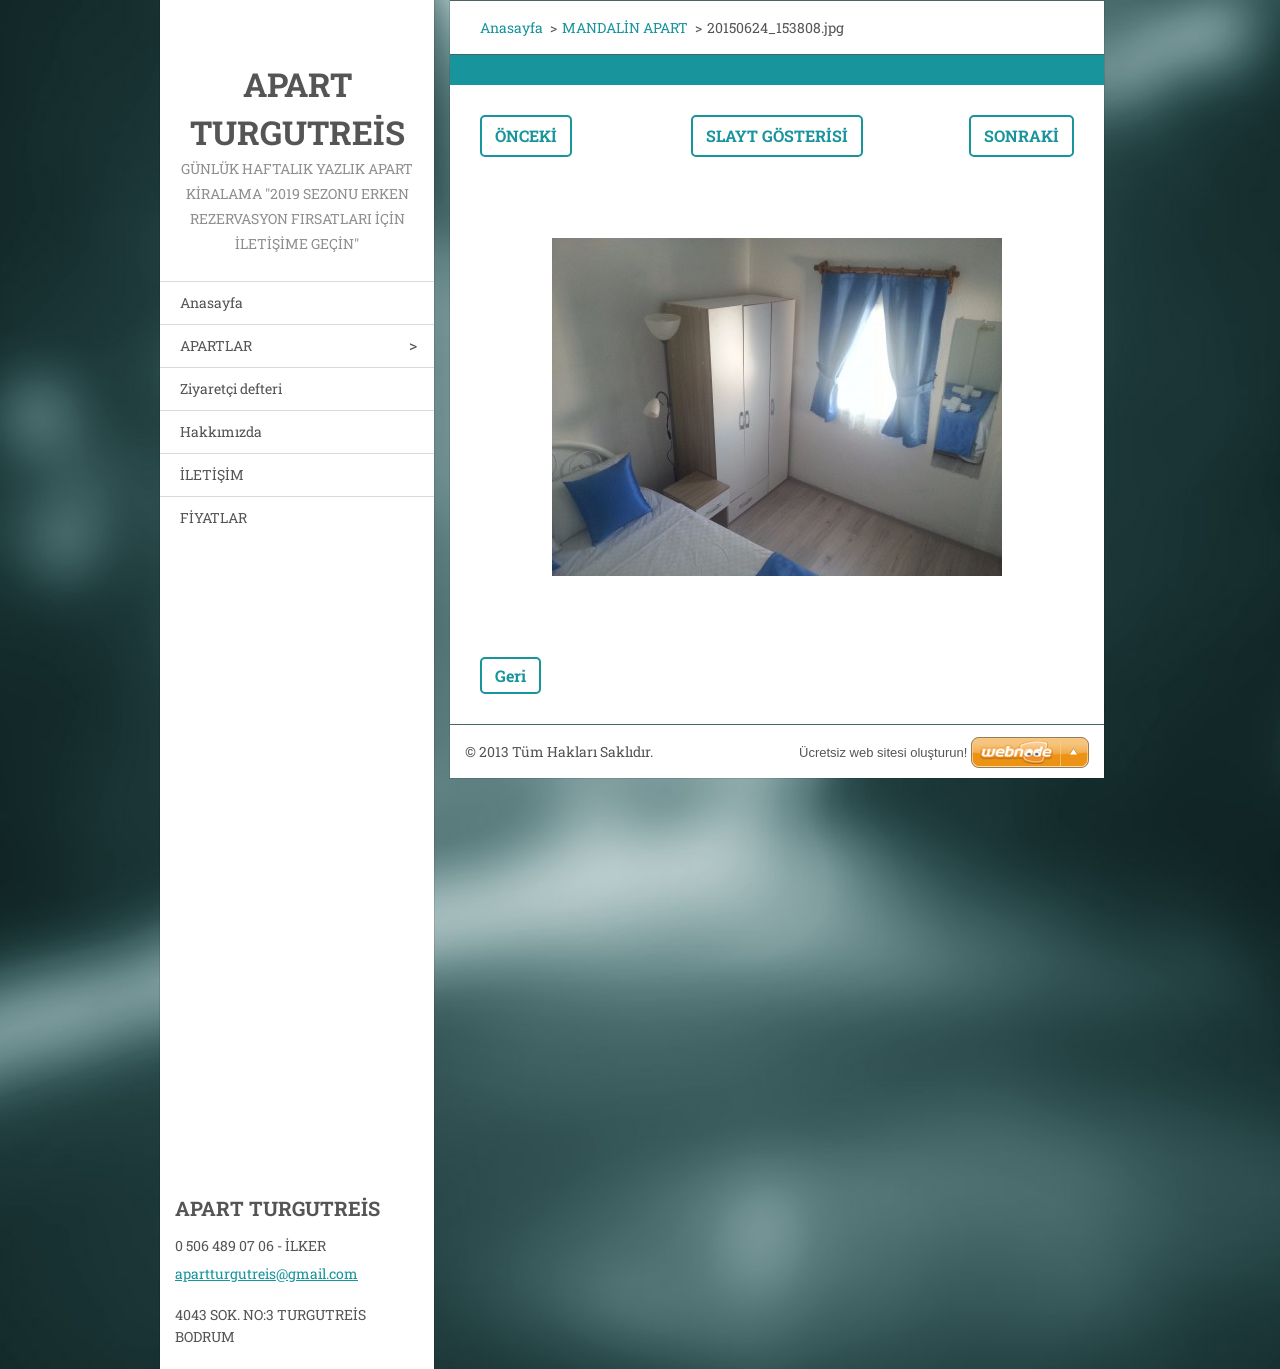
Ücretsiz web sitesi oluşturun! (883, 752)
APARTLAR (216, 345)
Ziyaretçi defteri (231, 388)
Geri (510, 675)
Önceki (526, 135)
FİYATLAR (213, 517)
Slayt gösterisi (777, 135)
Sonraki (1021, 135)
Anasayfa (211, 302)
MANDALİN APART (625, 27)
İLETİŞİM (212, 474)
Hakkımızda (221, 431)
